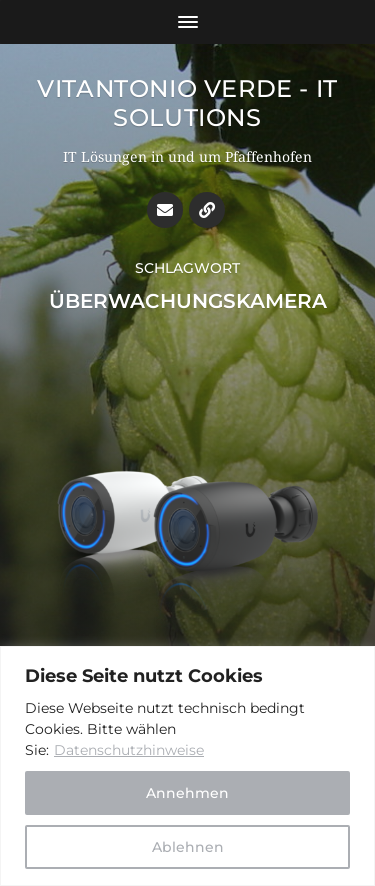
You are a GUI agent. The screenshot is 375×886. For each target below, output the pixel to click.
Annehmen (187, 793)
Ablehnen (188, 847)
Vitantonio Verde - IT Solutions (187, 103)
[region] (187, 766)
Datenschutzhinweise (129, 750)
